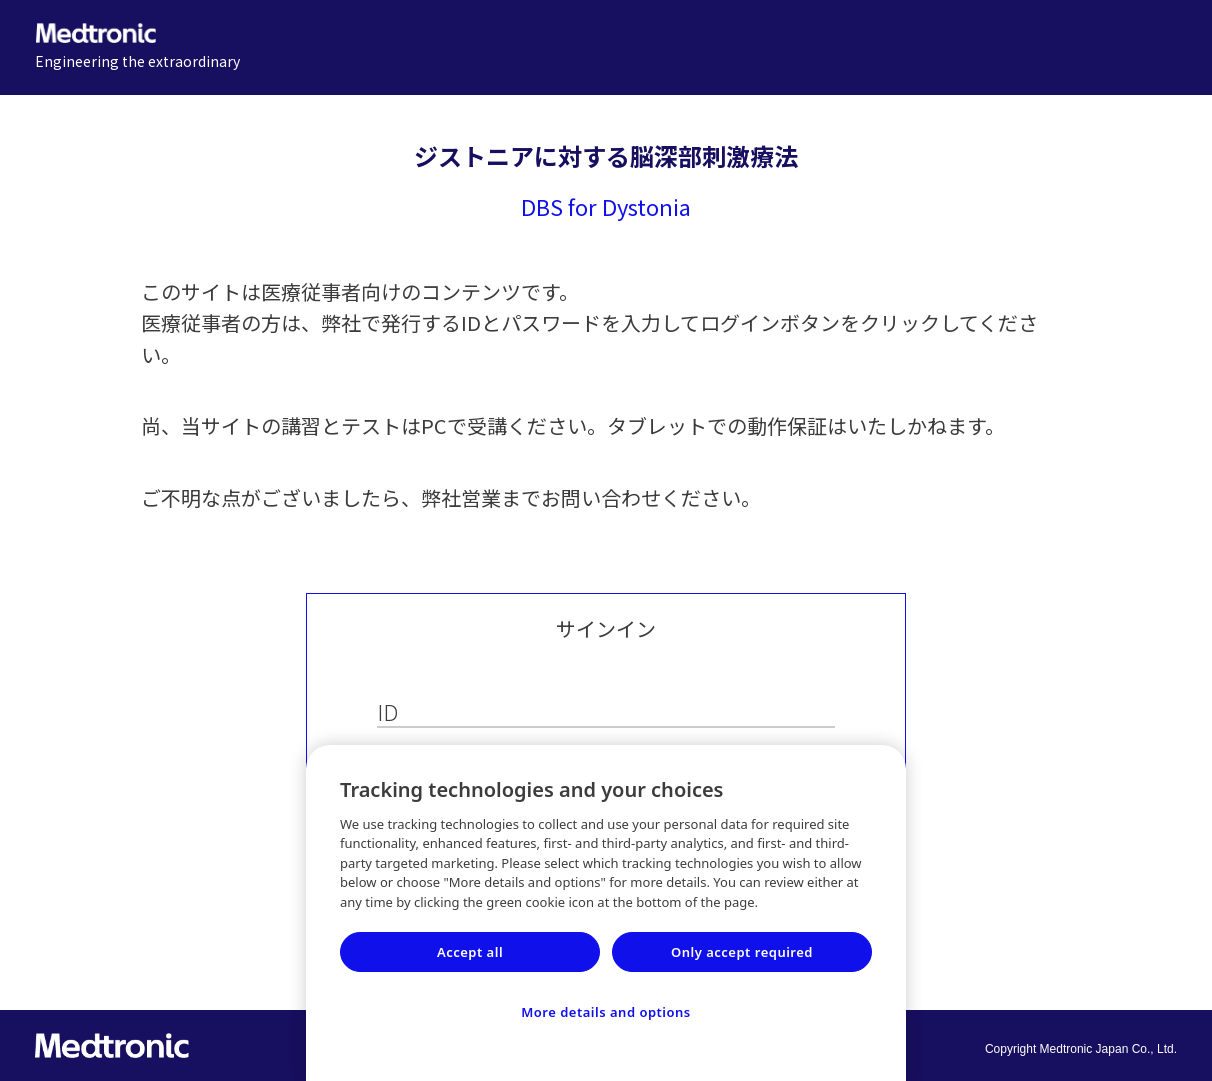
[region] (606, 913)
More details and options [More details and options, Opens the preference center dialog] (606, 1012)
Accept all (470, 952)
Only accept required (742, 952)
